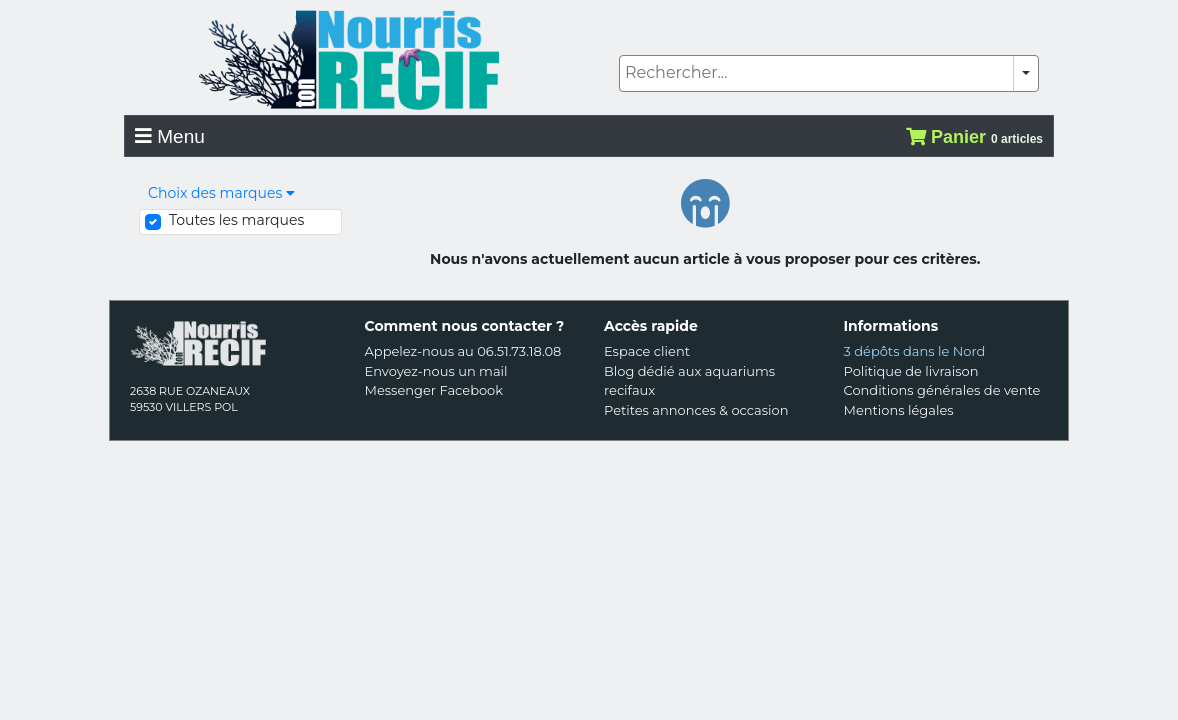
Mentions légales (899, 410)
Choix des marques (221, 193)
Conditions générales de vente (942, 390)
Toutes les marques (236, 220)
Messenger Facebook (434, 390)
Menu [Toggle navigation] (170, 136)
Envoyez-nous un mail (436, 371)
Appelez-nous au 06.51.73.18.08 (463, 351)
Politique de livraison (911, 371)
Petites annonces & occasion (696, 410)
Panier (974, 137)
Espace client (647, 351)
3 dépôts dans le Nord (915, 351)
